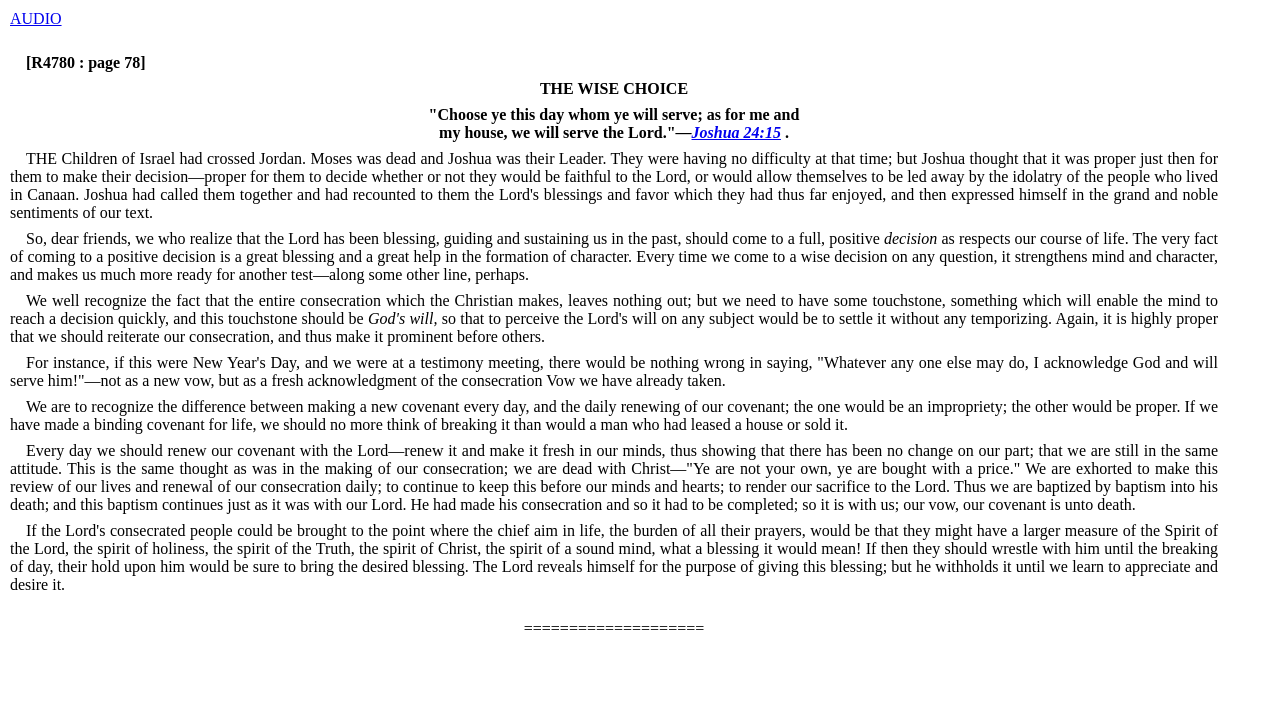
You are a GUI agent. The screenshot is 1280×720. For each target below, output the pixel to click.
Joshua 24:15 (736, 132)
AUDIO (36, 18)
